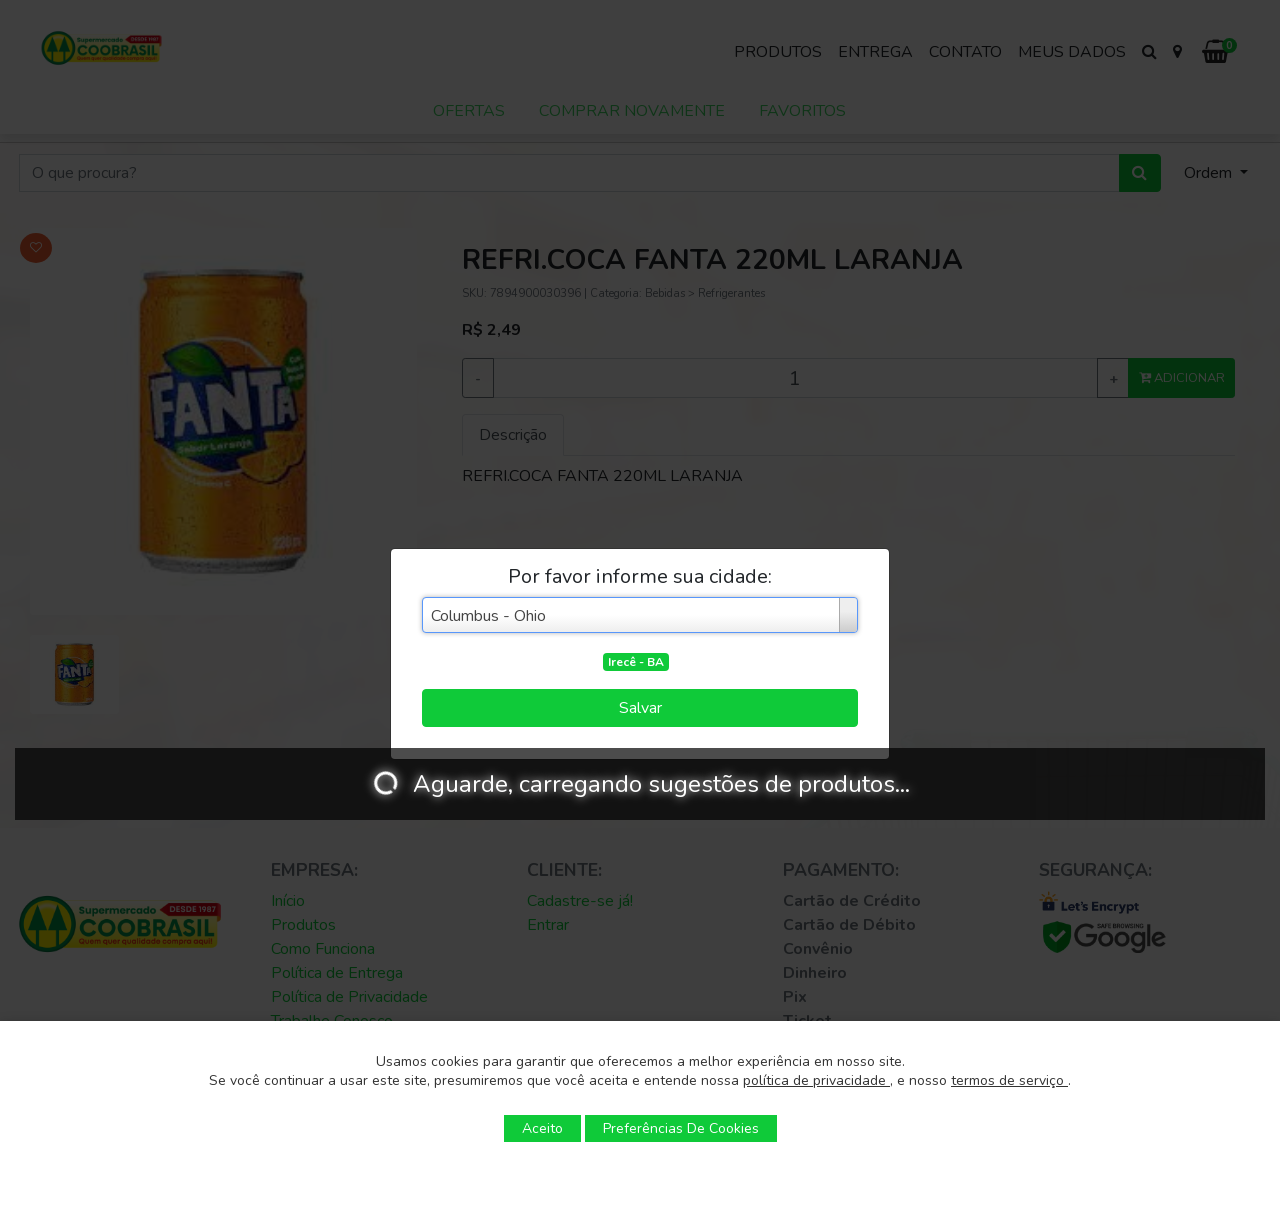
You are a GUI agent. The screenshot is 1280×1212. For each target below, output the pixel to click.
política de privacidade (816, 1080)
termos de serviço (1009, 1080)
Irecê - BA (636, 662)
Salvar (640, 708)
